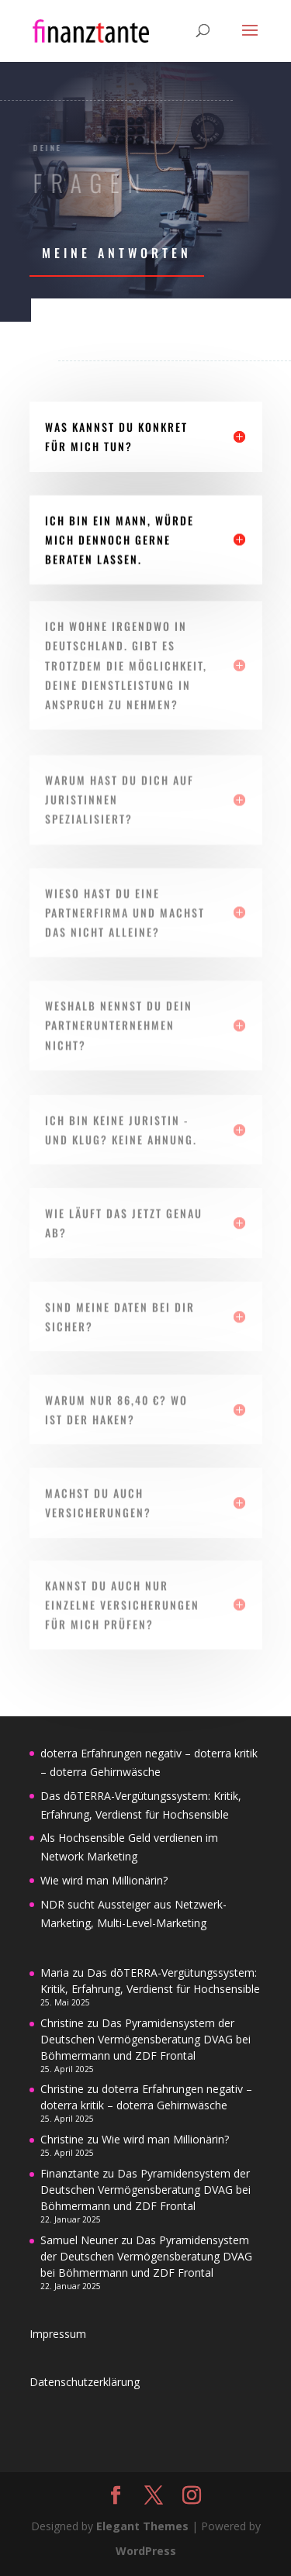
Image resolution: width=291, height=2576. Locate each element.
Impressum (57, 2333)
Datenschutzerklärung (84, 2381)
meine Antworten (117, 252)
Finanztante (69, 2173)
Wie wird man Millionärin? (104, 1880)
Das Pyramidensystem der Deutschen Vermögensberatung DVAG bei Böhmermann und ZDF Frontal (145, 2039)
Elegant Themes (142, 2526)
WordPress (146, 2550)
